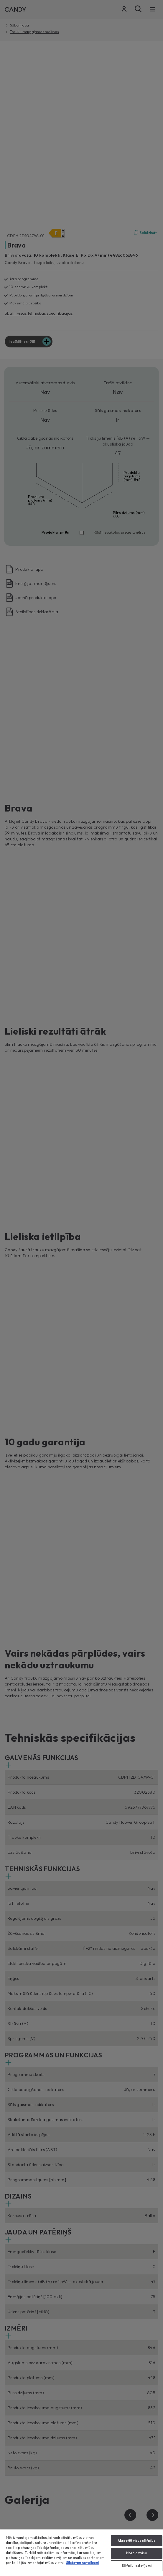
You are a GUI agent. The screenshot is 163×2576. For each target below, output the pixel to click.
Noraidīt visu (136, 2553)
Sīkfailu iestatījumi (137, 2566)
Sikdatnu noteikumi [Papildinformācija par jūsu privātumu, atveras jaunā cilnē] (82, 2563)
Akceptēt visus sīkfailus (137, 2541)
